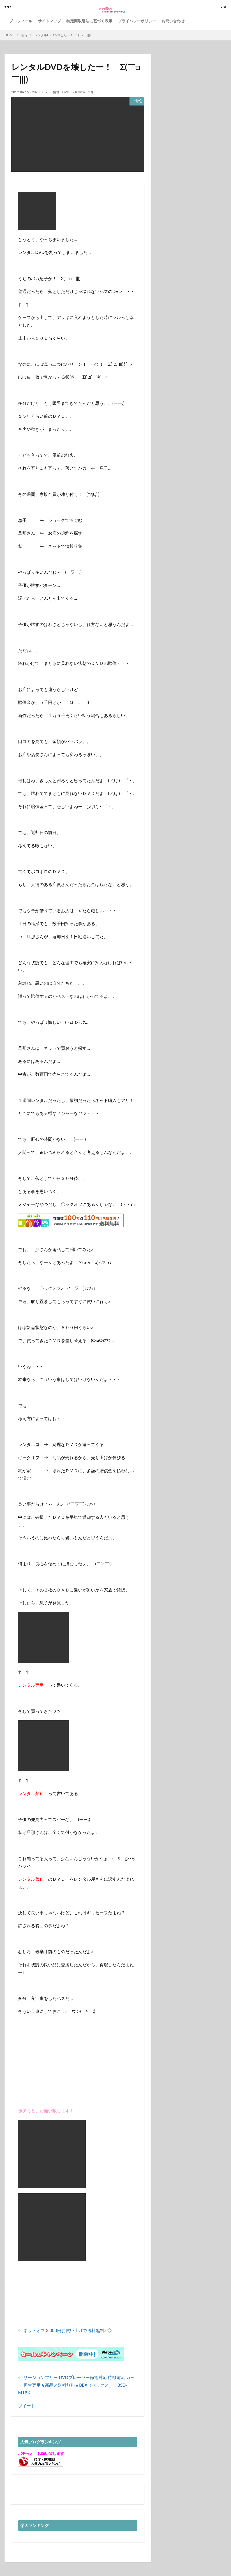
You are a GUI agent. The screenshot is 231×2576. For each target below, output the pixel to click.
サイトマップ (49, 21)
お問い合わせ (173, 21)
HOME (9, 35)
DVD (65, 92)
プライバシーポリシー (137, 21)
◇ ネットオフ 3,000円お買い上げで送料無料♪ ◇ (65, 2330)
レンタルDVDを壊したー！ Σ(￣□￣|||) (62, 35)
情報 (24, 35)
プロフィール (20, 21)
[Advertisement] (54, 2054)
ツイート (26, 2405)
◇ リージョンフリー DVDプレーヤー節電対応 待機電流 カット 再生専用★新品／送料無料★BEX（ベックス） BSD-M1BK (76, 2385)
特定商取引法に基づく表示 (89, 21)
